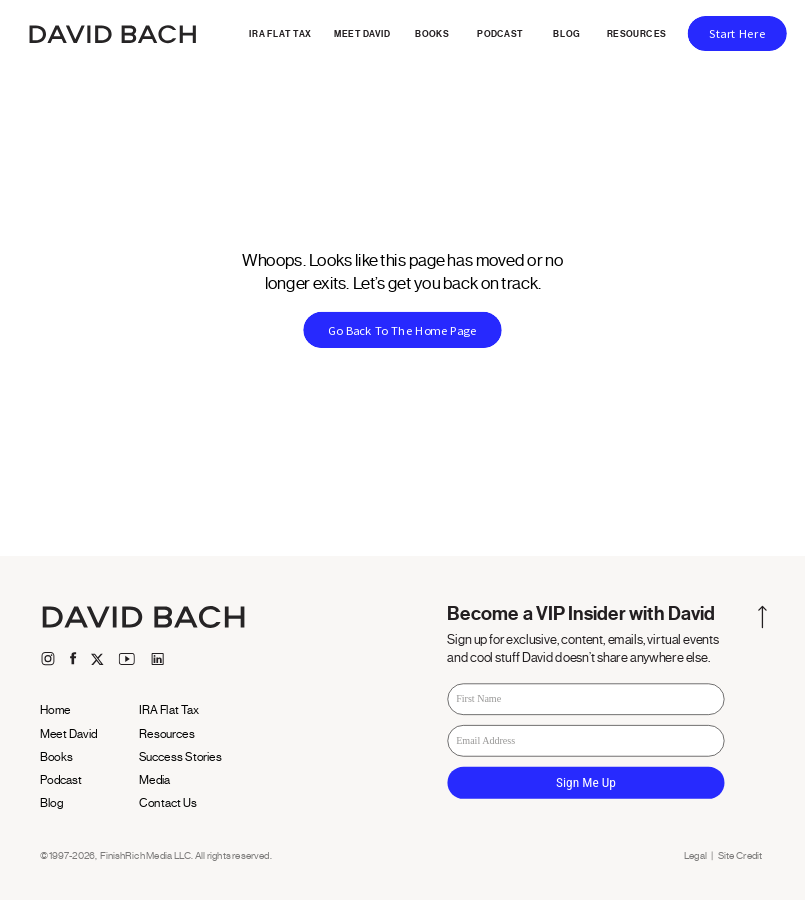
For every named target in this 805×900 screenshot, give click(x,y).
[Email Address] (585, 741)
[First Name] (585, 700)
